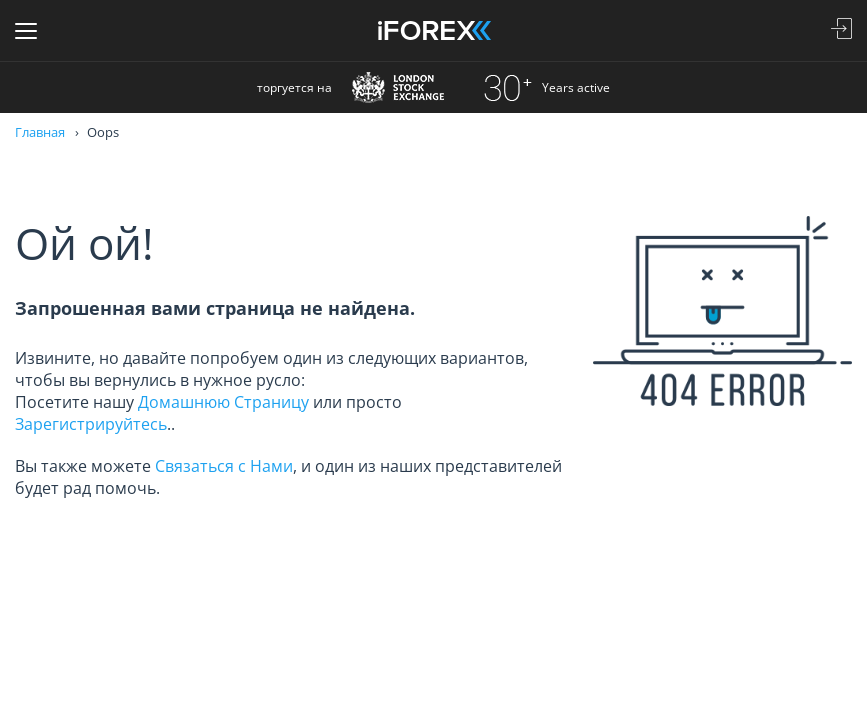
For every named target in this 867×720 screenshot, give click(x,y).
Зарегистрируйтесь (91, 424)
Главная (40, 132)
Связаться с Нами (224, 466)
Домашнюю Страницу (223, 402)
